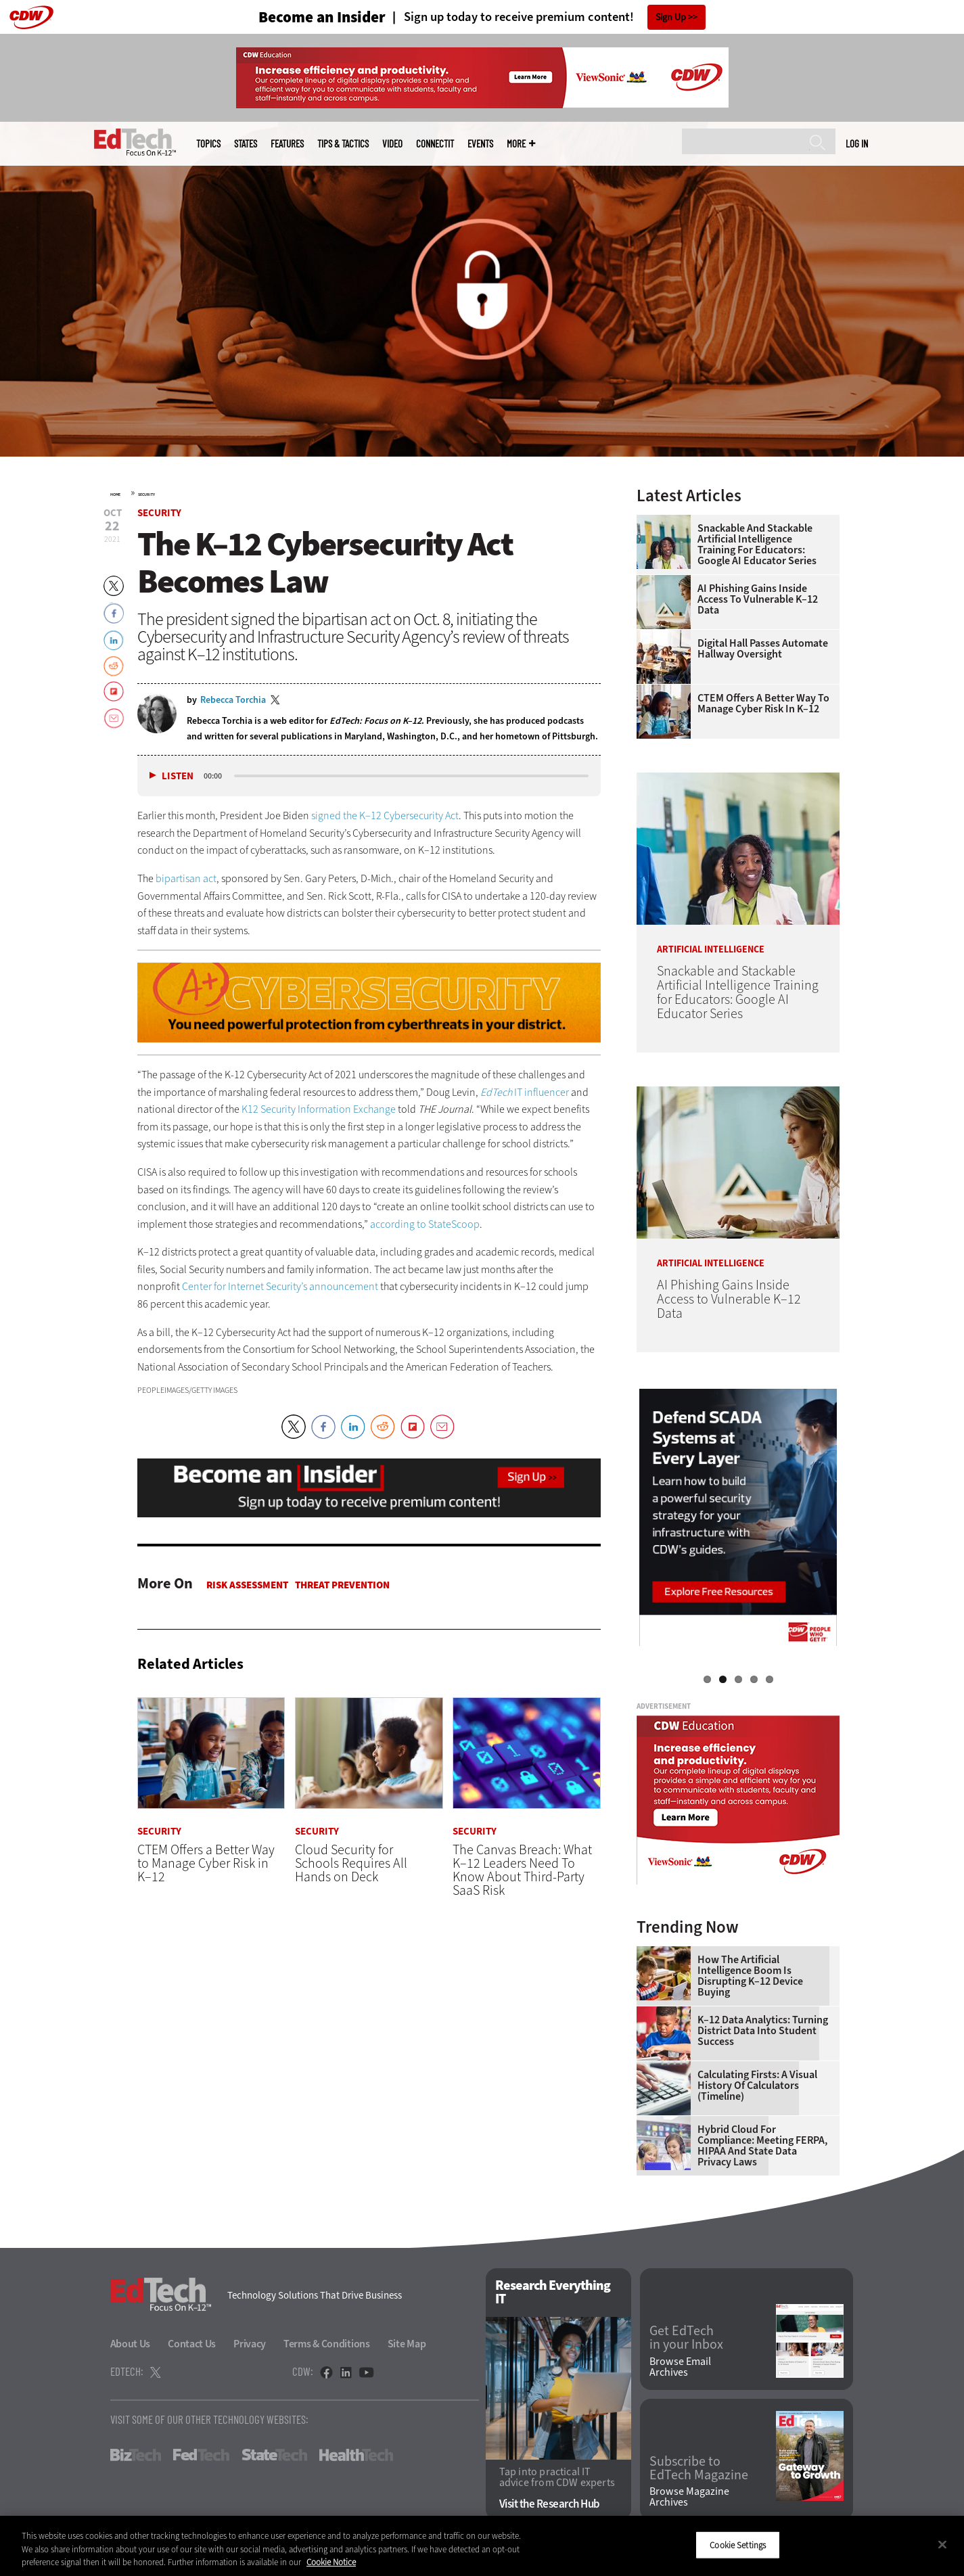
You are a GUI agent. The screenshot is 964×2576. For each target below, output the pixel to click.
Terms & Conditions (326, 2344)
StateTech (274, 2455)
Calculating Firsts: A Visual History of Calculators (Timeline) (757, 2085)
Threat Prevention (342, 1585)
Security (146, 494)
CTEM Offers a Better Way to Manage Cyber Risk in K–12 (763, 703)
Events (480, 144)
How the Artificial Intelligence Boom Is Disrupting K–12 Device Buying (750, 1976)
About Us (130, 2344)
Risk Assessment (247, 1585)
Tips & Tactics (343, 144)
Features (287, 144)
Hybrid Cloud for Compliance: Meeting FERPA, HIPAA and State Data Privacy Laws (762, 2145)
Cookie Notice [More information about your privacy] (331, 2562)
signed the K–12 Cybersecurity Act (385, 815)
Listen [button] (177, 776)
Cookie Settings (738, 2544)
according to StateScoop (425, 1224)
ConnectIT (435, 144)
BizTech (135, 2455)
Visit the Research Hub (549, 2504)
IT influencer (524, 1092)
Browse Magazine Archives (689, 2497)
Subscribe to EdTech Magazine (698, 2468)
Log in (857, 143)
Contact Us (192, 2344)
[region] (482, 2546)
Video (392, 144)
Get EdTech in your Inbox (686, 2337)
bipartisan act (186, 878)
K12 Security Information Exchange (319, 1109)
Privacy (249, 2344)
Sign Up (671, 17)
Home (115, 494)
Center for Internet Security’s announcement (280, 1286)
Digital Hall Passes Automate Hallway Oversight (762, 649)
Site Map (407, 2344)
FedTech (201, 2455)
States (245, 144)
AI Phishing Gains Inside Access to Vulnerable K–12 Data (757, 599)
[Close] (942, 2544)
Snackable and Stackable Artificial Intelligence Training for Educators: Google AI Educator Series (757, 544)
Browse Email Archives (680, 2367)
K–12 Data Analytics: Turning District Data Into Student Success (762, 2031)
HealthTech (356, 2455)
